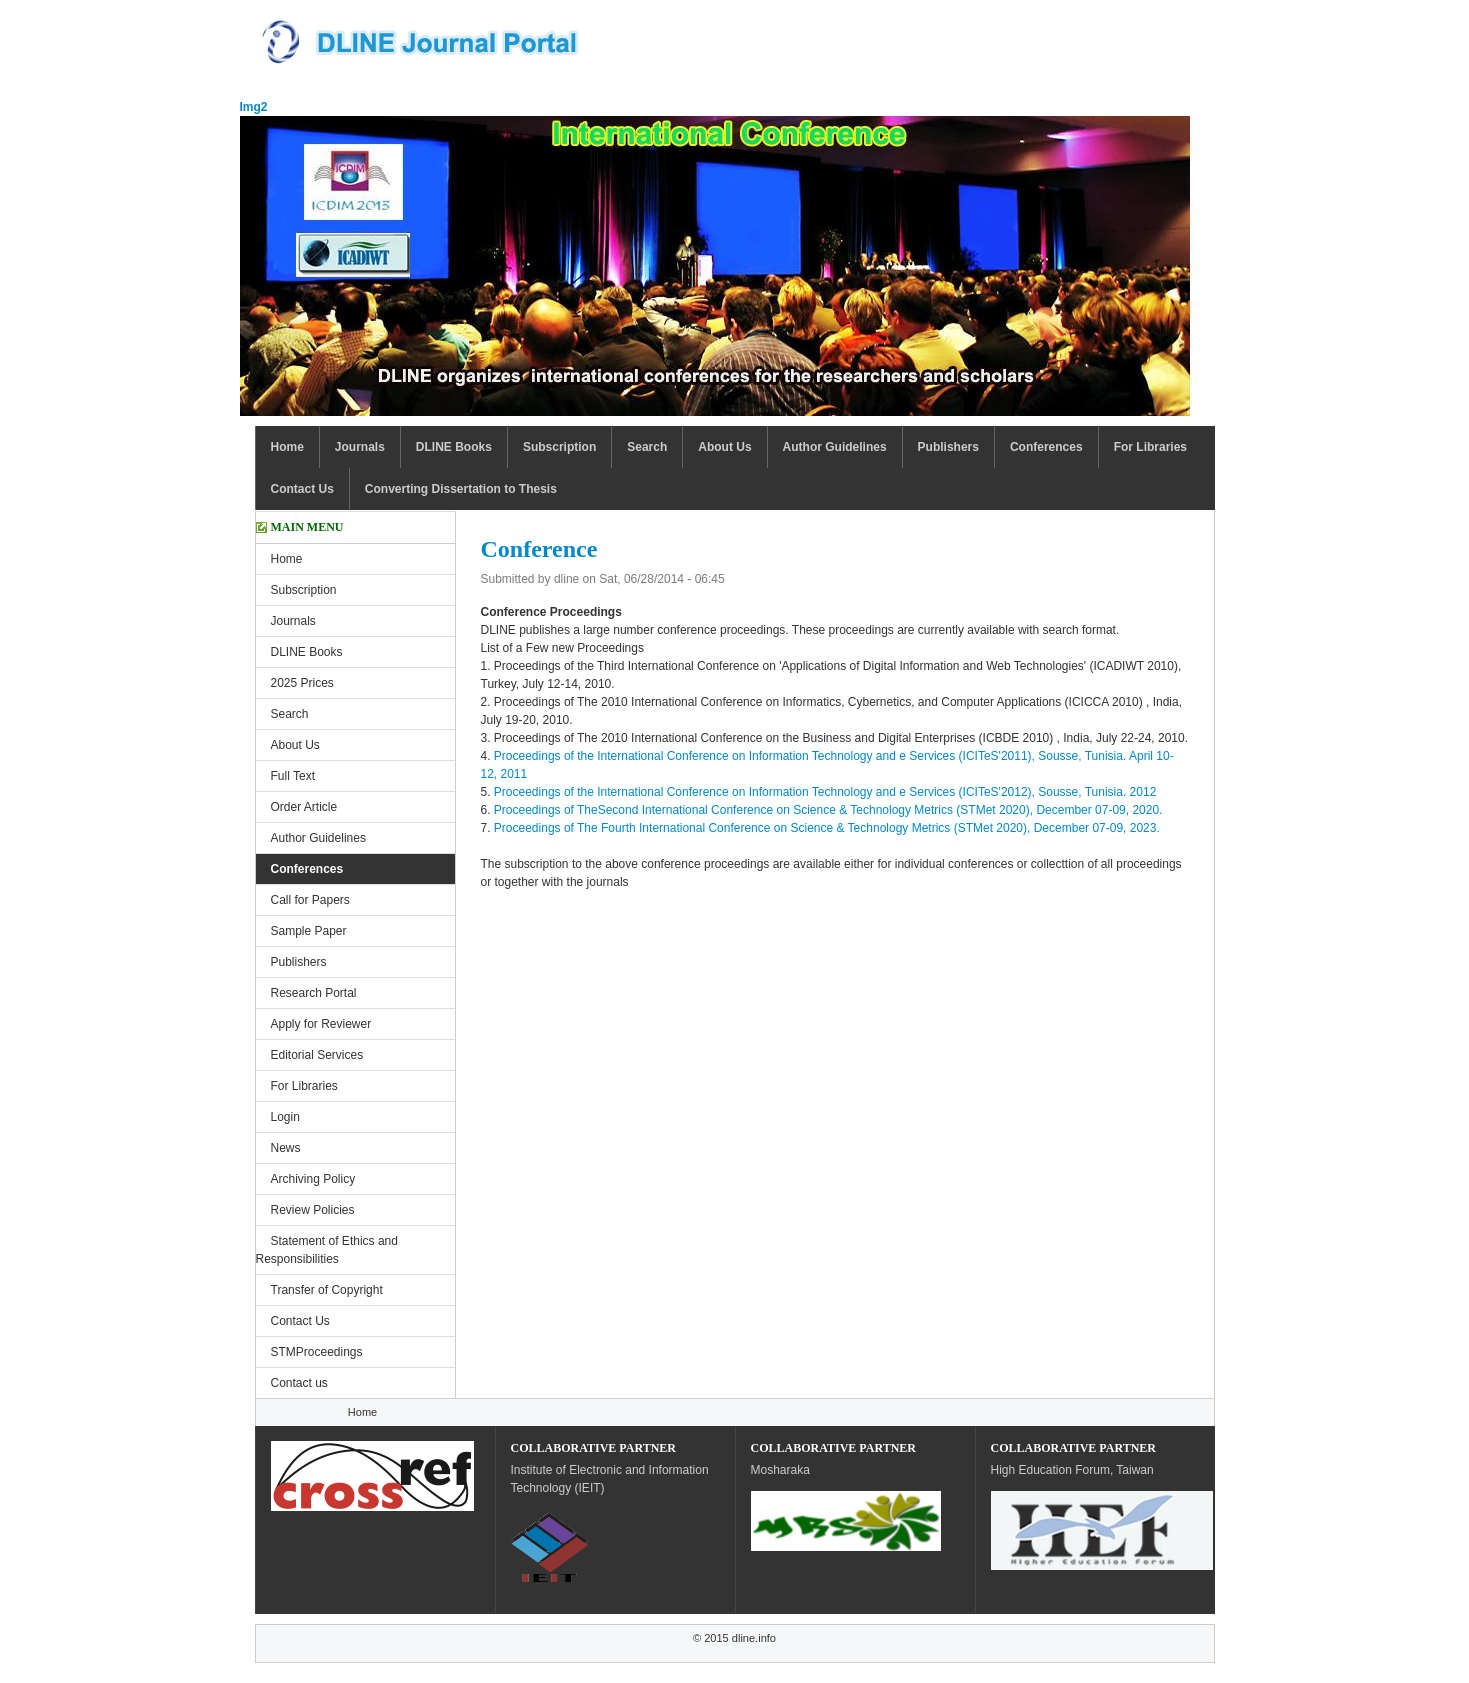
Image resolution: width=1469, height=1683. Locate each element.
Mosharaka (780, 1470)
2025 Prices (302, 683)
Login (285, 1117)
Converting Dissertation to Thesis (461, 489)
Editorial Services (317, 1055)
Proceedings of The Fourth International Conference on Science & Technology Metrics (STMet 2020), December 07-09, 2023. (827, 828)
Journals (360, 447)
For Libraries (1150, 447)
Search (647, 447)
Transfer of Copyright (327, 1290)
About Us (724, 447)
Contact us (299, 1383)
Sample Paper (309, 931)
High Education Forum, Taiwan (1072, 1470)
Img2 (254, 107)
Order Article (304, 807)
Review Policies (313, 1210)
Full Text (293, 776)
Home (287, 447)
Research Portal (314, 993)
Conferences (1046, 447)
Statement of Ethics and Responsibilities (327, 1250)
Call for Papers (310, 900)
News (286, 1148)
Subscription (559, 447)
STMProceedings (317, 1352)
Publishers (948, 447)
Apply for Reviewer (321, 1024)
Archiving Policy (313, 1179)
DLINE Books (454, 447)
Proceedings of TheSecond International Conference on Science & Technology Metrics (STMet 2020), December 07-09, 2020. (828, 810)
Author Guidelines (835, 447)
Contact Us (302, 489)
